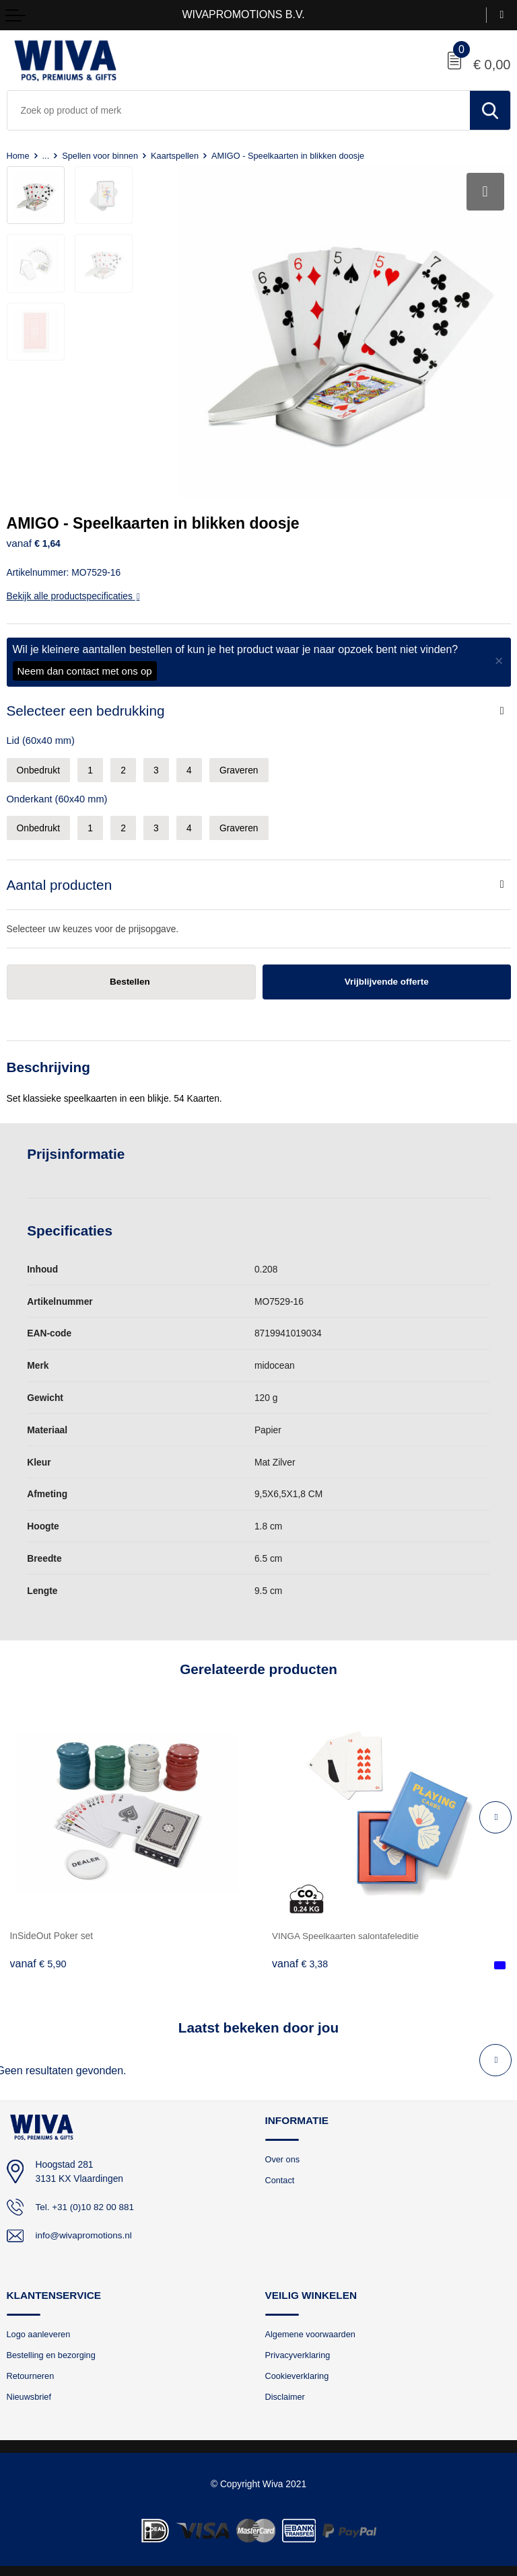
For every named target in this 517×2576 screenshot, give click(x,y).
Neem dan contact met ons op (85, 667)
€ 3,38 (300, 1960)
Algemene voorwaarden (311, 2330)
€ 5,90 (38, 1960)
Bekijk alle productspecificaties (73, 591)
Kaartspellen (178, 156)
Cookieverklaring (298, 2372)
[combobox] (238, 110)
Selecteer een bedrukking (86, 706)
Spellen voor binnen (101, 156)
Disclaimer (285, 2394)
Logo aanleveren (39, 2330)
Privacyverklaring (298, 2352)
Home (18, 156)
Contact (280, 2176)
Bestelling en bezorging (52, 2352)
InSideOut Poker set (52, 1931)
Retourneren (31, 2372)
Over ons (283, 2155)
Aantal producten (59, 880)
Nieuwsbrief (30, 2394)
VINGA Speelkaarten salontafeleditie (347, 1931)
